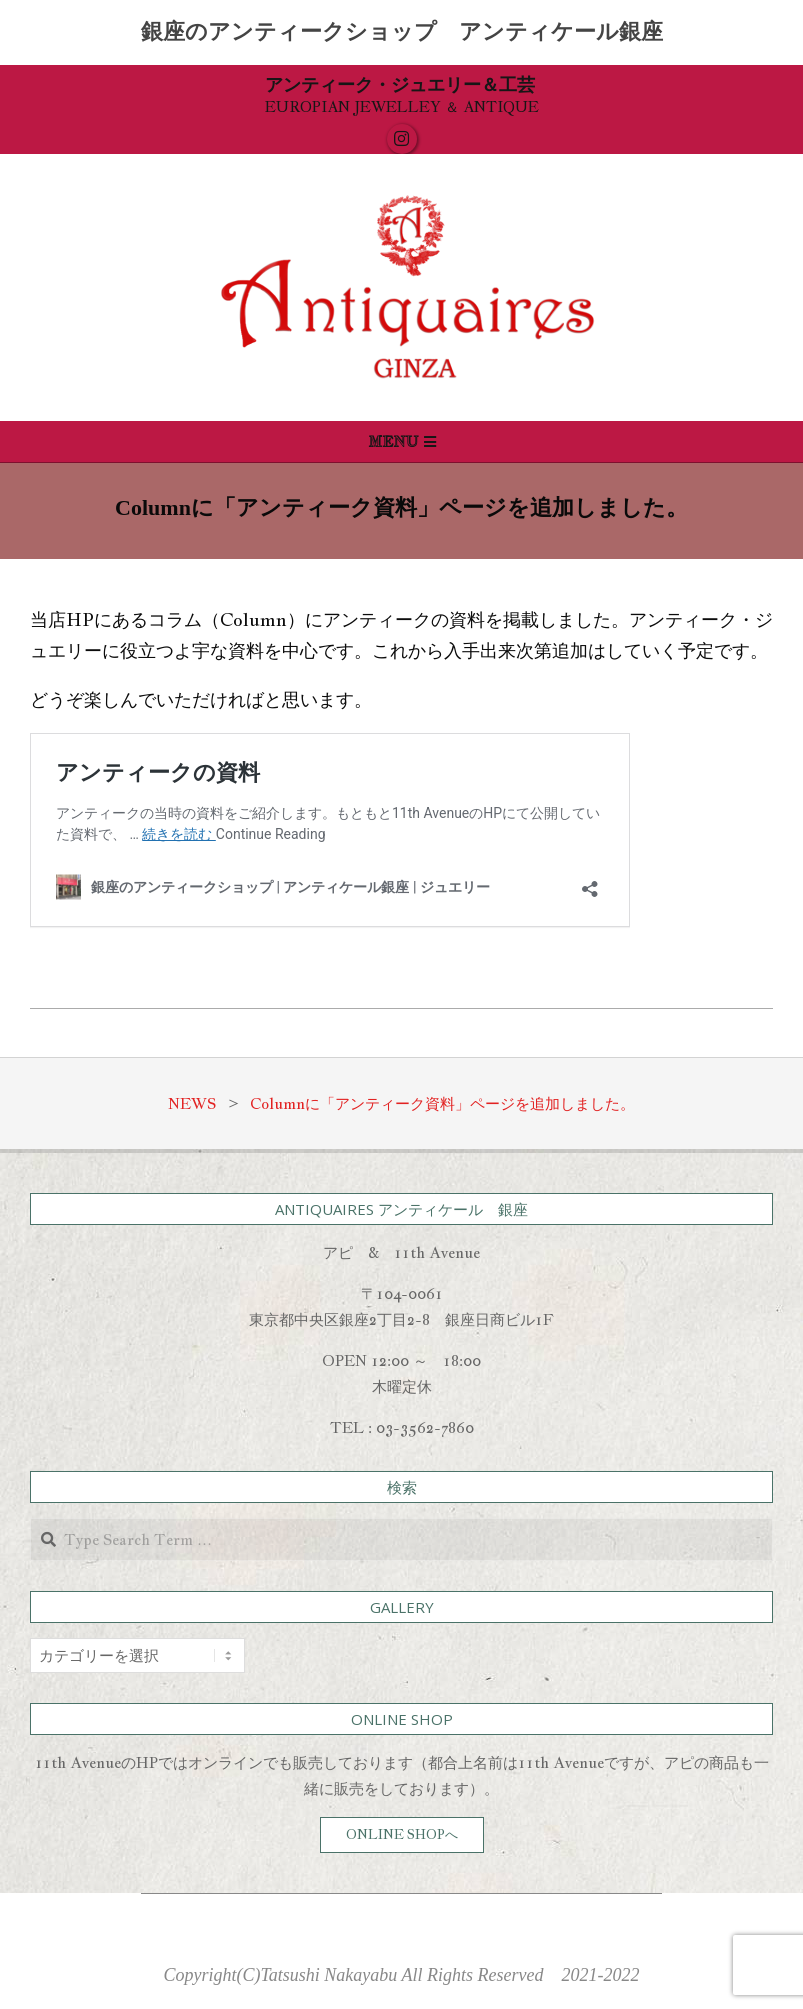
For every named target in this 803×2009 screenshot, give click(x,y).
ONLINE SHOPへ (402, 1834)
